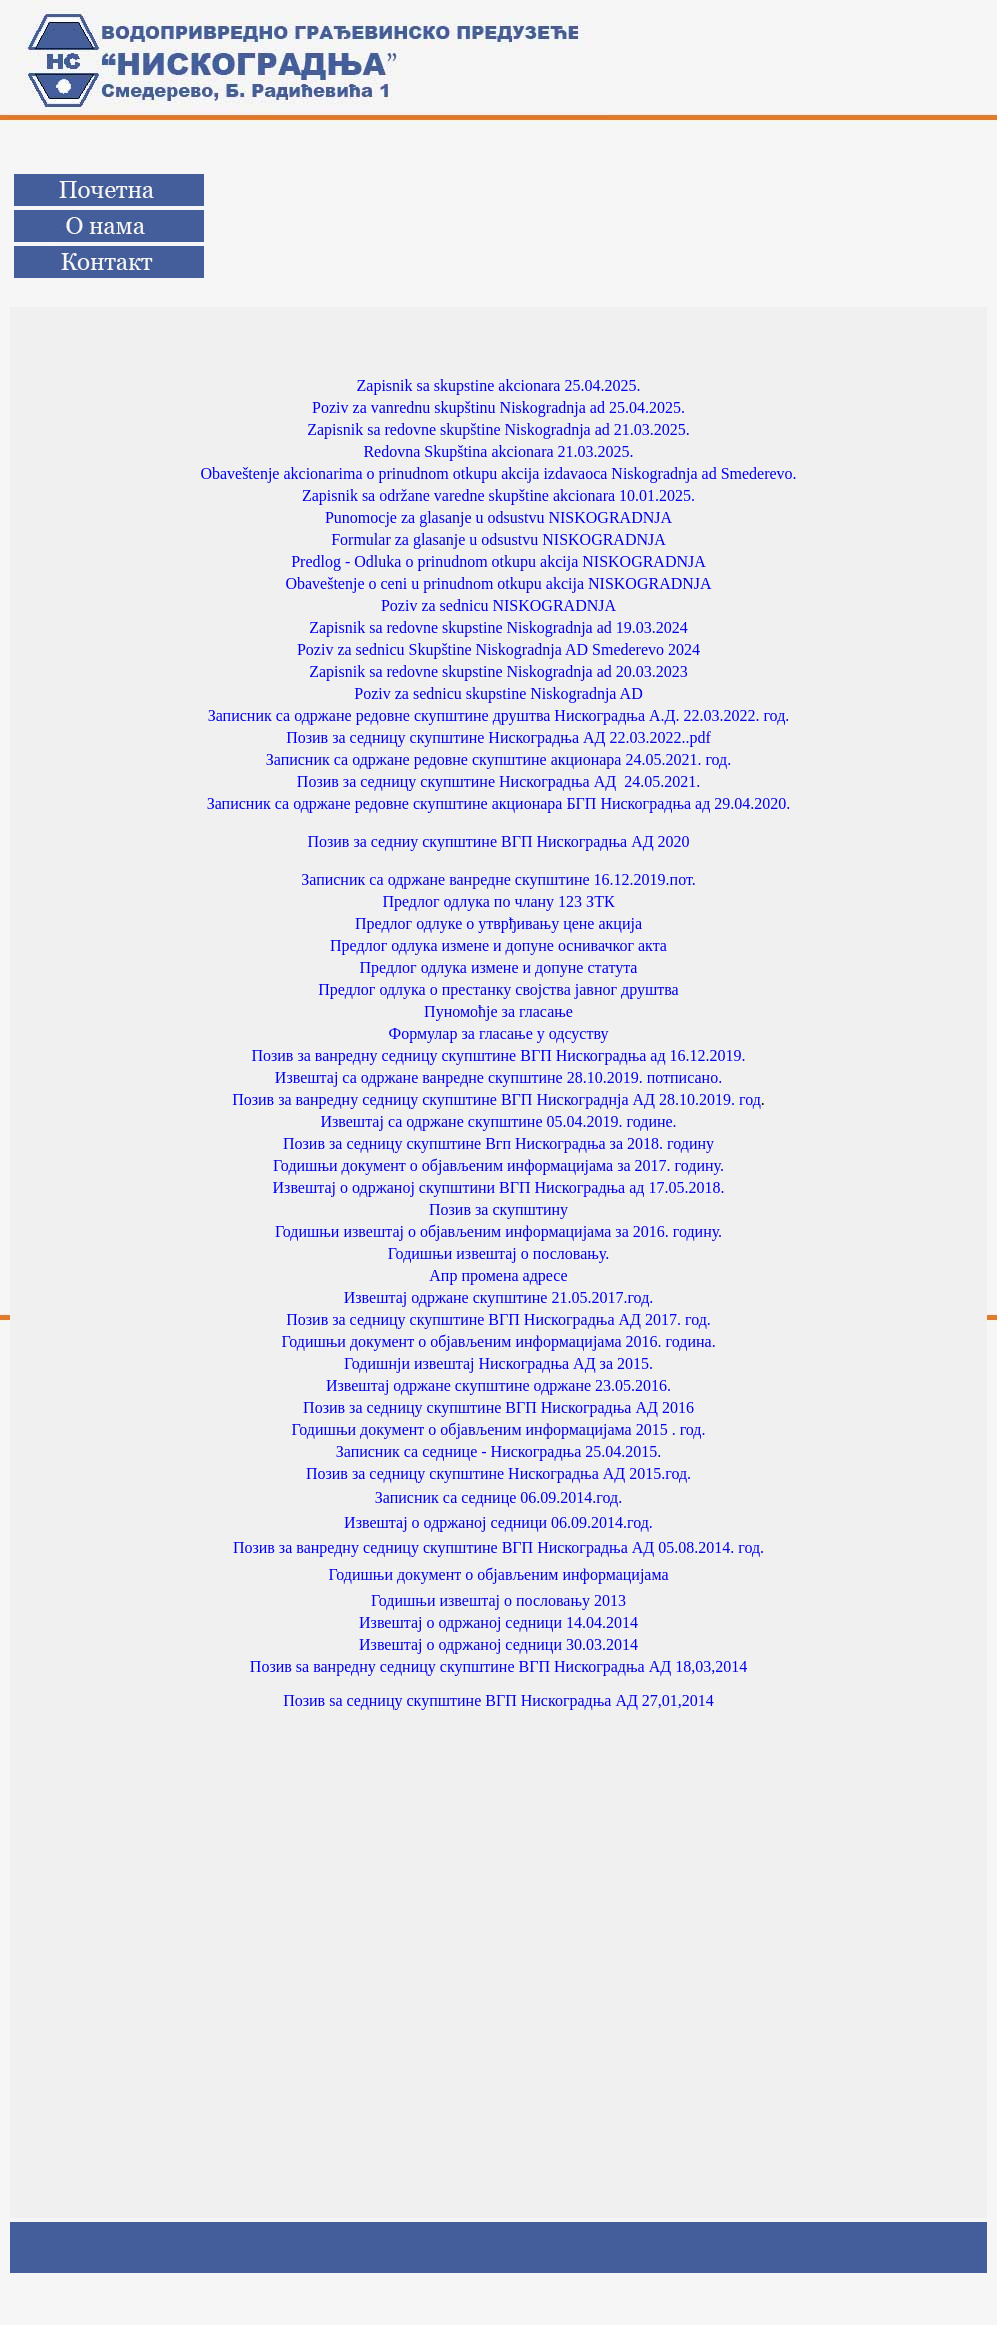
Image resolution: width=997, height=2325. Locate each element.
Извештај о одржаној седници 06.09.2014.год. (498, 1522)
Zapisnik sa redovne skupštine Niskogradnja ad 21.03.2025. (498, 429)
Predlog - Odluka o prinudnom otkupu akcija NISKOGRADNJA (498, 561)
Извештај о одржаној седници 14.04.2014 (498, 1622)
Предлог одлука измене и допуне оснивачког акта (498, 945)
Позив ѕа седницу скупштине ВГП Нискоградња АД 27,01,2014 (498, 1700)
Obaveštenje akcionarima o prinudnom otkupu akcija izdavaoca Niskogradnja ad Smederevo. (498, 473)
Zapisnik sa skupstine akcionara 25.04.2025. (499, 385)
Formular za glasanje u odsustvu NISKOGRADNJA (498, 539)
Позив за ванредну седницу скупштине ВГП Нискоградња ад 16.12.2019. (498, 1055)
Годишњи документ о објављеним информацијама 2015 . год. (498, 1429)
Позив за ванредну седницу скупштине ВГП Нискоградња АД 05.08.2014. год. (498, 1547)
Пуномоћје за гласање (498, 1011)
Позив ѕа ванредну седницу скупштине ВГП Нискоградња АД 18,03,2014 (498, 1666)
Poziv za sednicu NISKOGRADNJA (498, 605)
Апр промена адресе (498, 1275)
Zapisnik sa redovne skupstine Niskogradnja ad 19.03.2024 (498, 627)
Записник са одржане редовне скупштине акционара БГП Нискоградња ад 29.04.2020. (499, 803)
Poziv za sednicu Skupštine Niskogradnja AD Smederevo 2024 (498, 649)
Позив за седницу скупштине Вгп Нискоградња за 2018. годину (498, 1143)
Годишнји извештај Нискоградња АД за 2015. (498, 1363)
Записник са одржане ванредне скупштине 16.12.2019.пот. (498, 879)
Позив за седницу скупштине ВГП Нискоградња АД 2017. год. (498, 1319)
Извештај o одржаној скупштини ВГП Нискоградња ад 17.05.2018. (499, 1187)
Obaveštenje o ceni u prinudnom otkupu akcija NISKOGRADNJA (498, 583)
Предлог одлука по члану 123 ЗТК (498, 901)
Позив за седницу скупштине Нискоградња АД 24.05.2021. (498, 781)
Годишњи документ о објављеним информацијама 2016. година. (498, 1341)
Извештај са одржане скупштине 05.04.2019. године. (498, 1121)
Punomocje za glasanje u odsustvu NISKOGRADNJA (498, 517)
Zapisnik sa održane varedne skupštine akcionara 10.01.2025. (498, 495)
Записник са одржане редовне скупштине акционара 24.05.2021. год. (499, 759)
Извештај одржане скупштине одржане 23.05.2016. (498, 1385)
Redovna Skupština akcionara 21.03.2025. (498, 451)
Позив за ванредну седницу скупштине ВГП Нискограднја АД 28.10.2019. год (496, 1099)
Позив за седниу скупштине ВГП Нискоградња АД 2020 (498, 841)
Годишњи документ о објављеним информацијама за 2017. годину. (498, 1165)
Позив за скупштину (498, 1209)
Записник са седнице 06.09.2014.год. (498, 1497)
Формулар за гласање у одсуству (499, 1033)
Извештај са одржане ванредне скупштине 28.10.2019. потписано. (498, 1077)
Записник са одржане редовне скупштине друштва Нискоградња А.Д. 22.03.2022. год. (499, 715)
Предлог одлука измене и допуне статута (499, 967)
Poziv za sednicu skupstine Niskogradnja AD (498, 693)
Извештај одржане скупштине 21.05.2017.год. (499, 1297)
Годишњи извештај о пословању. (499, 1253)
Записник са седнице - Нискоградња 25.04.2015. (499, 1451)
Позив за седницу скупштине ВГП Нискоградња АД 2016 (498, 1407)
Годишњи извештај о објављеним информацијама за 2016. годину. (498, 1231)
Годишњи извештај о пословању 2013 (498, 1600)
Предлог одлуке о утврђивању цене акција (498, 923)
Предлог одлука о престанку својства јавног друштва (498, 989)
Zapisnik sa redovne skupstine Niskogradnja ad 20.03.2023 (498, 671)
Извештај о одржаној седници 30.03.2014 (498, 1644)
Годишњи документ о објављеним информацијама (498, 1574)
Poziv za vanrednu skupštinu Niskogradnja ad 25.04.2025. (498, 407)
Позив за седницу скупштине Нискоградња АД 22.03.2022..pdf (498, 737)
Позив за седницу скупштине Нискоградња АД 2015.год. (498, 1473)
